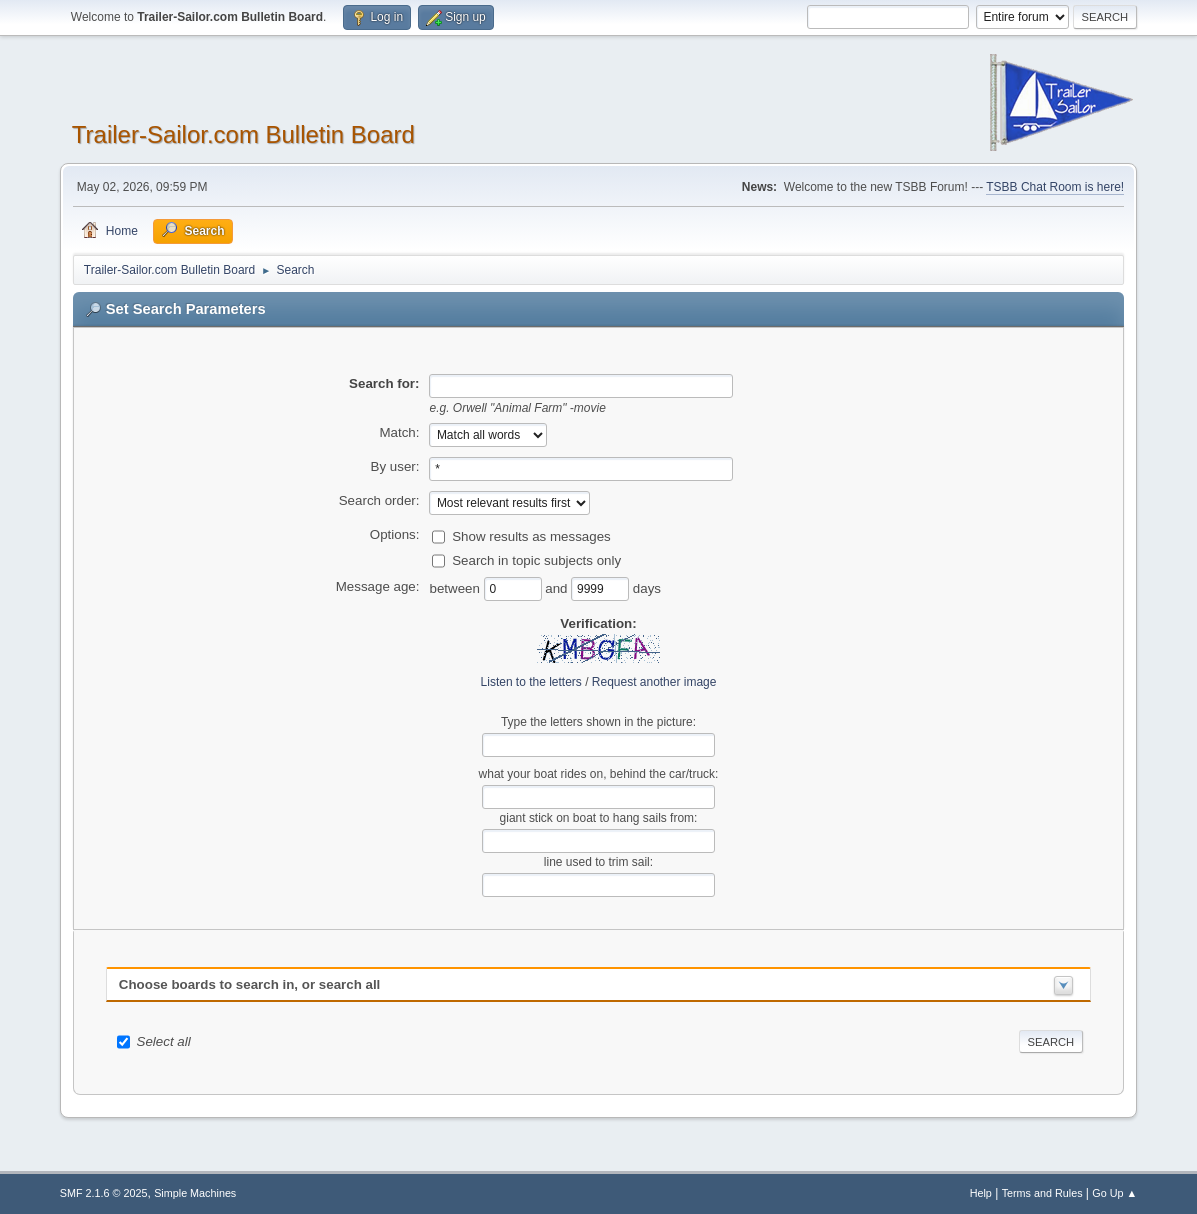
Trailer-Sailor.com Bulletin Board (243, 134)
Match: (399, 432)
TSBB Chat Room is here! (1055, 187)
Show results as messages (531, 535)
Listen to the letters (531, 682)
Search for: (384, 383)
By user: (395, 466)
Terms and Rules (1042, 1193)
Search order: (379, 500)
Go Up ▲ (1114, 1193)
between (456, 587)
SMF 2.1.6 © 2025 (104, 1193)
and (558, 587)
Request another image (654, 682)
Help (981, 1193)
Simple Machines (195, 1193)
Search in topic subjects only (536, 559)
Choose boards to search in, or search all (249, 984)
